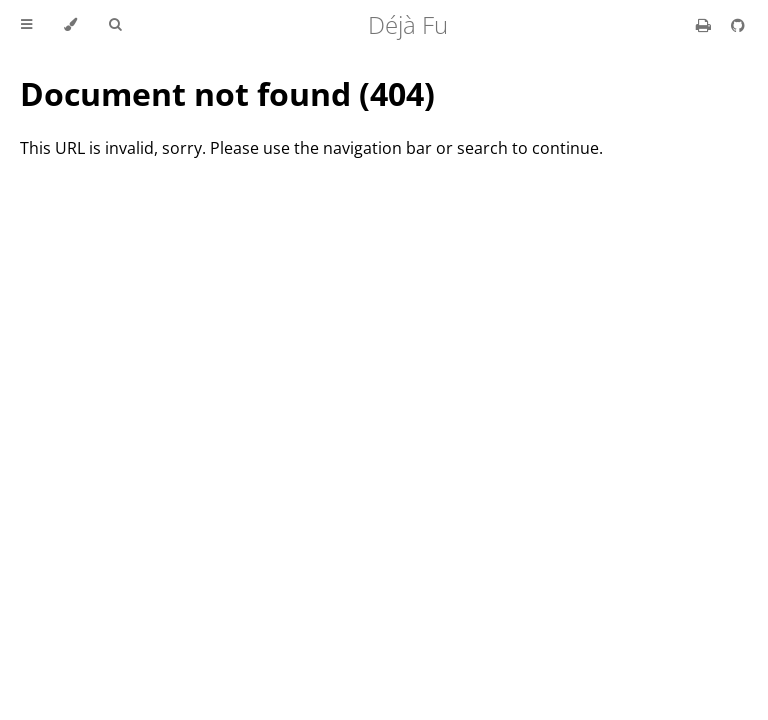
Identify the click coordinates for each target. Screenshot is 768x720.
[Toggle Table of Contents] (26, 25)
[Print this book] (705, 25)
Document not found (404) (227, 93)
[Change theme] (70, 25)
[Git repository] (738, 25)
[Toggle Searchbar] (115, 25)
